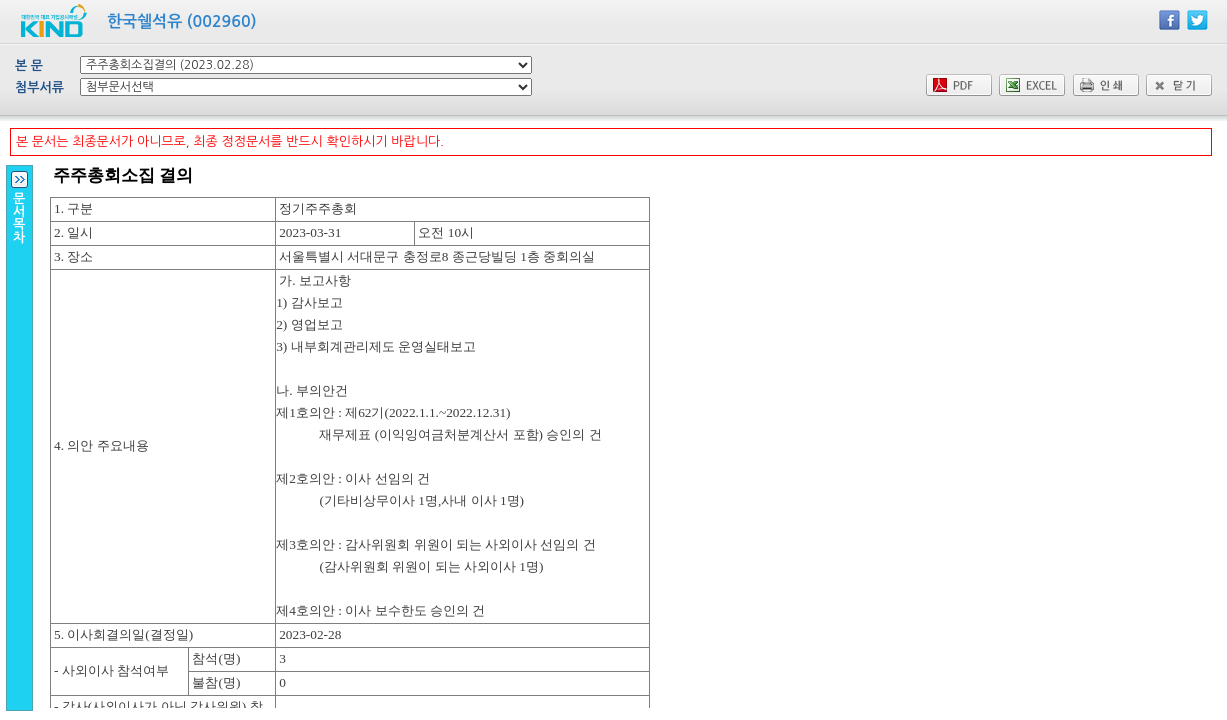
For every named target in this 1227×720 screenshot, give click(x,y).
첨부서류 (39, 87)
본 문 (29, 65)
